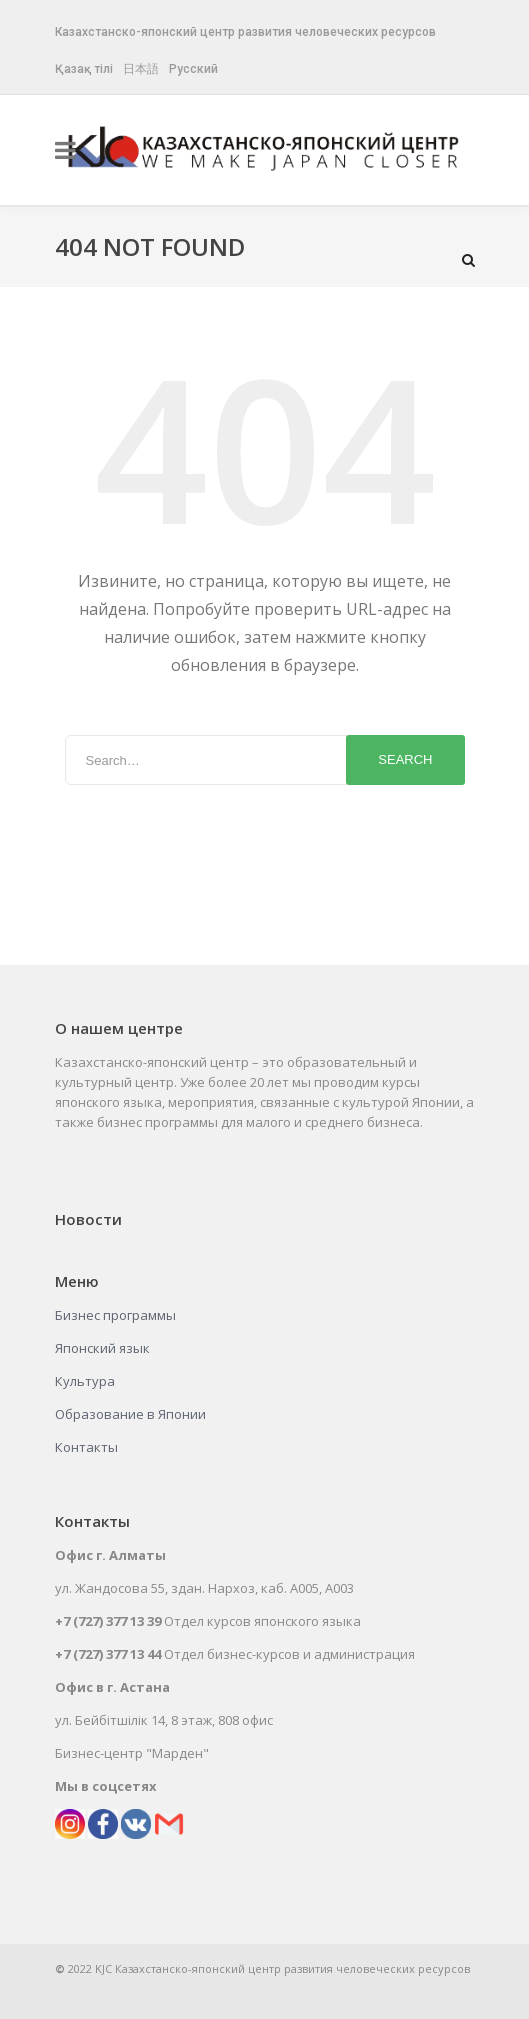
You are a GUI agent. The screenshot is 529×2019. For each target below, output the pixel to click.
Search (405, 759)
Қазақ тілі (84, 69)
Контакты (86, 1447)
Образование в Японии (130, 1414)
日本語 (141, 69)
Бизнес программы (115, 1315)
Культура (85, 1381)
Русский (193, 69)
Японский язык (102, 1348)
